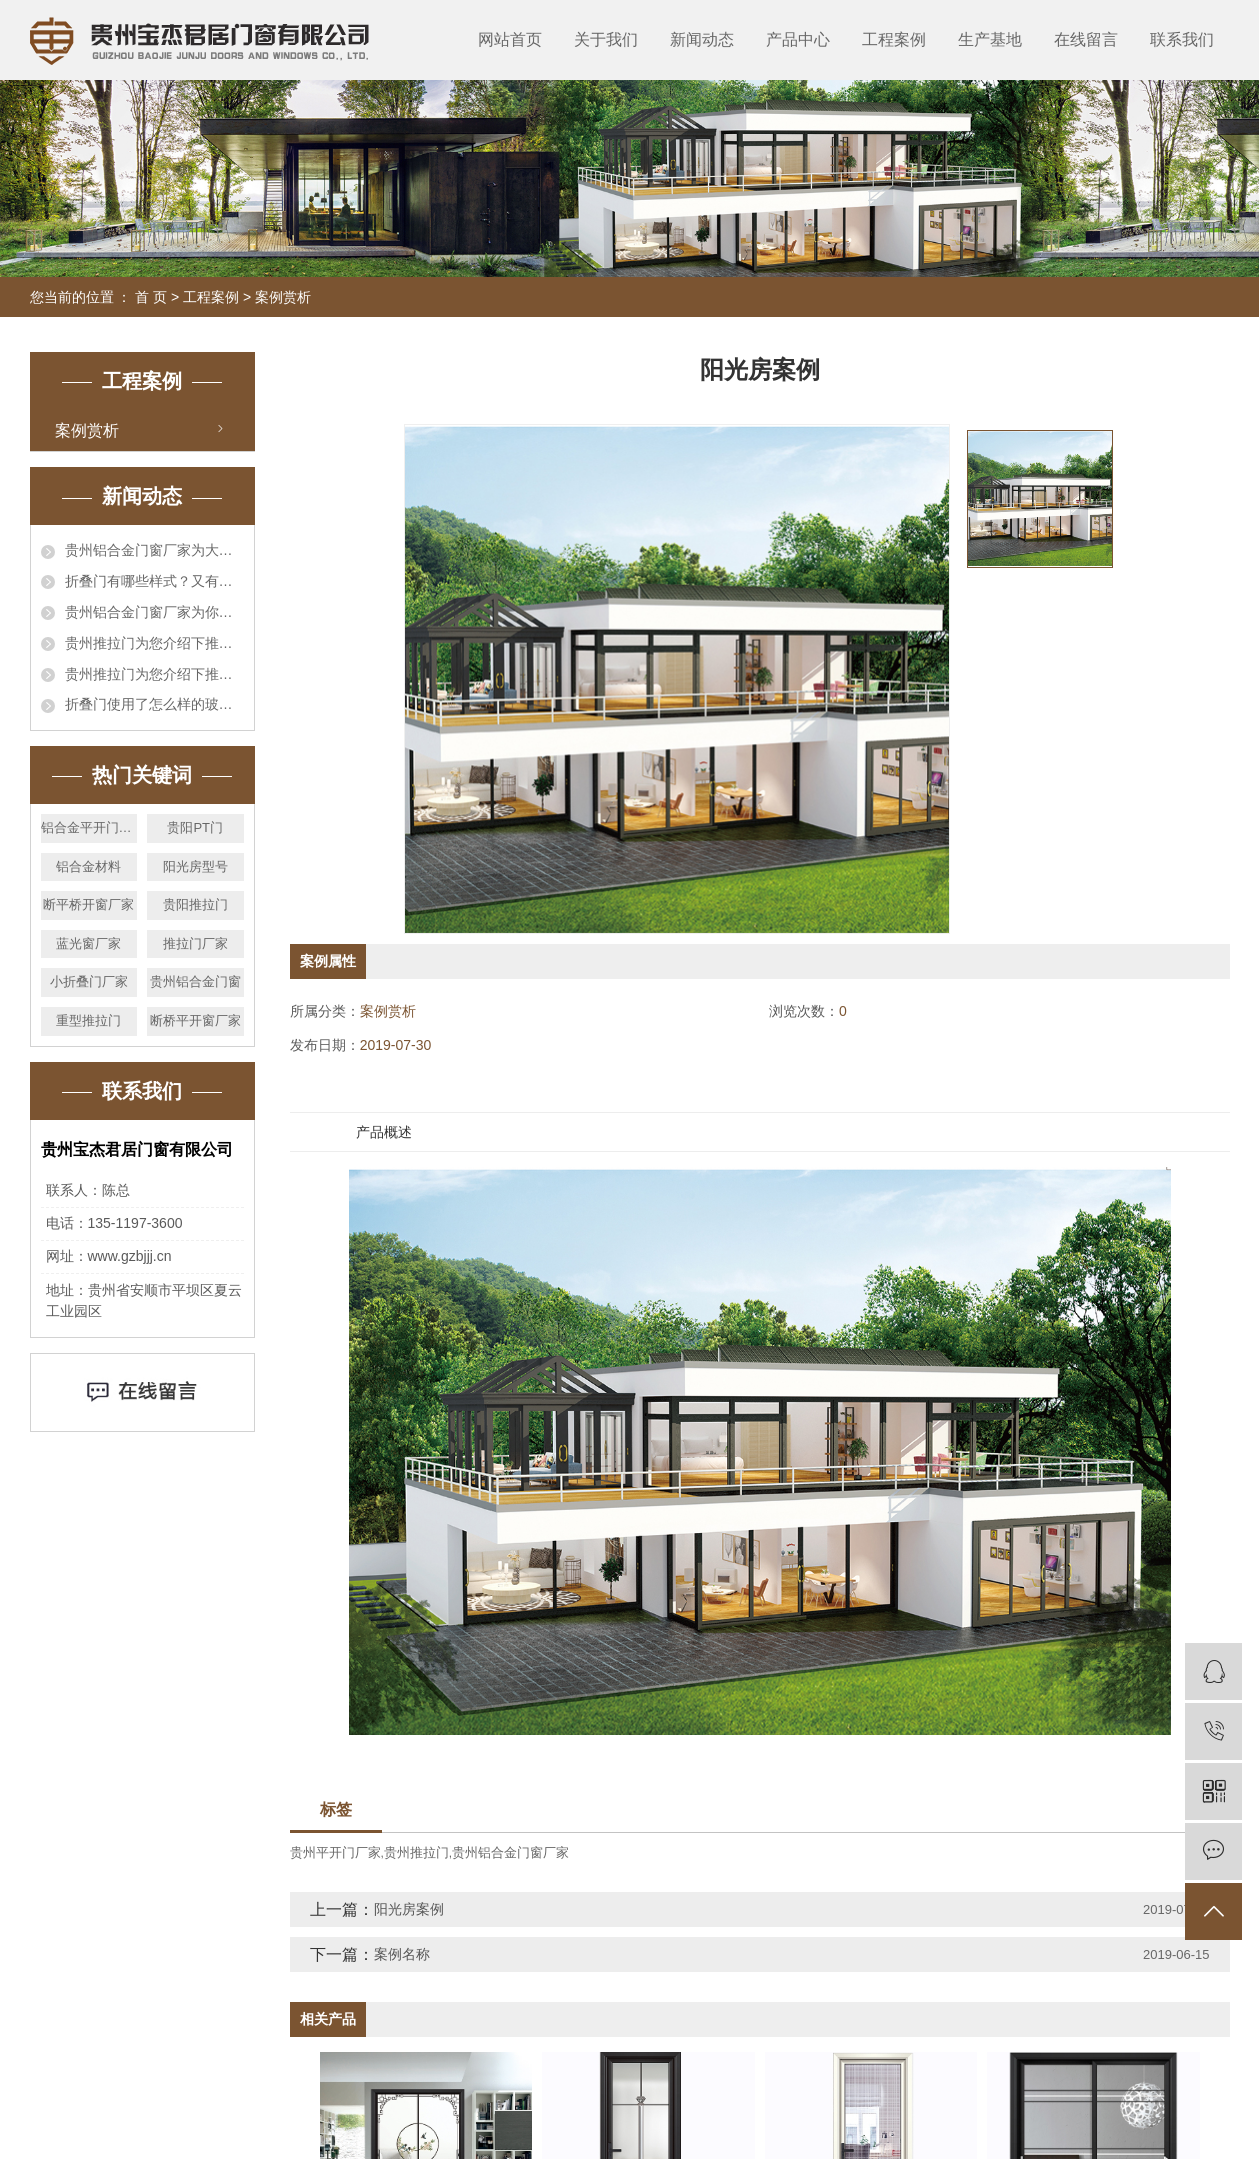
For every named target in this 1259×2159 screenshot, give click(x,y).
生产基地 (990, 39)
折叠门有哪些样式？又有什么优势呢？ (154, 581)
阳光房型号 (195, 866)
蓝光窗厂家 (88, 943)
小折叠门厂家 (89, 981)
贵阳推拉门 (195, 904)
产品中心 (798, 39)
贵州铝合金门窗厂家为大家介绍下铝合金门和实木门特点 (154, 550)
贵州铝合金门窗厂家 (510, 1852)
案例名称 (402, 1954)
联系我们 (1182, 39)
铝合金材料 (88, 866)
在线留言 (1086, 39)
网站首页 (510, 39)
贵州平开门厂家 (335, 1852)
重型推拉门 (88, 1020)
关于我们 (606, 39)
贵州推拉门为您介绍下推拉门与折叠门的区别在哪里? (154, 643)
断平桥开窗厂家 (88, 904)
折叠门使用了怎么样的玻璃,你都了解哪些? (154, 704)
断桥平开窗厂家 (195, 1020)
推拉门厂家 (195, 943)
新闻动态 (702, 39)
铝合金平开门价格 (89, 827)
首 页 (151, 297)
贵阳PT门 (195, 827)
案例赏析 (283, 297)
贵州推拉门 (416, 1852)
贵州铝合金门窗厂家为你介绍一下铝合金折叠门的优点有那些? (154, 612)
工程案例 (894, 39)
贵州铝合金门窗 (195, 981)
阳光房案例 (409, 1909)
